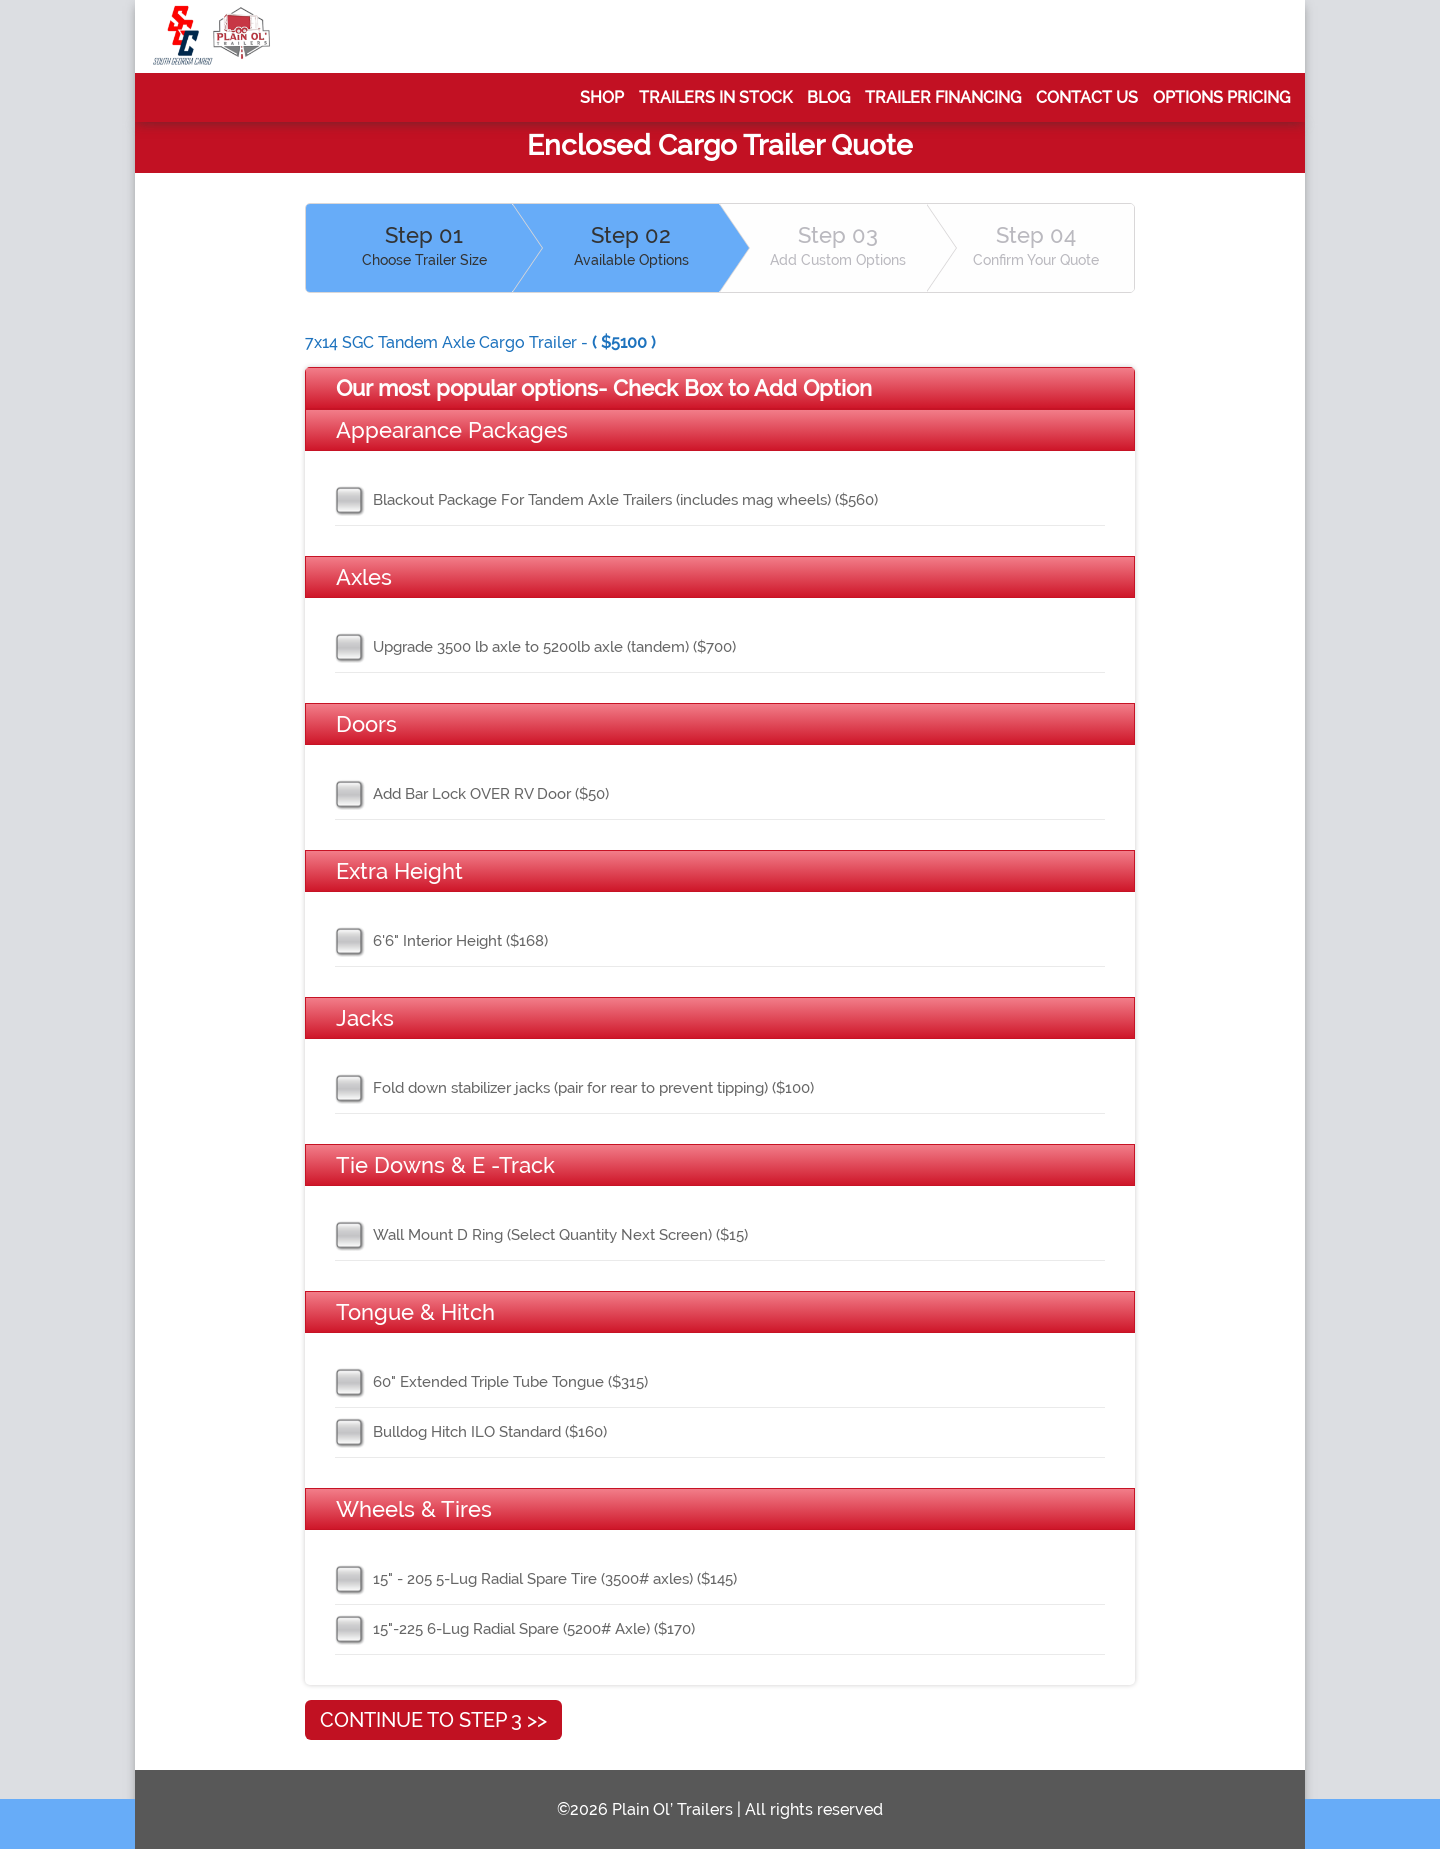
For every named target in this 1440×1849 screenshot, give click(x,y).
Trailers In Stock (715, 97)
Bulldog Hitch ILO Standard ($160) (490, 1432)
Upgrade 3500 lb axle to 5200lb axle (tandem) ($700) (554, 647)
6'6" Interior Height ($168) (460, 941)
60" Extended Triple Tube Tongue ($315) (510, 1382)
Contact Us (1087, 97)
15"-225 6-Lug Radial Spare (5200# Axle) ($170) (534, 1629)
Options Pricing (1221, 97)
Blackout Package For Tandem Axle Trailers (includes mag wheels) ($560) (625, 500)
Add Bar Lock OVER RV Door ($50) (491, 794)
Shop (602, 97)
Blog (828, 97)
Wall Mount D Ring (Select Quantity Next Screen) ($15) (560, 1235)
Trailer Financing (943, 97)
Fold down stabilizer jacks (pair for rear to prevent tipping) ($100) (593, 1088)
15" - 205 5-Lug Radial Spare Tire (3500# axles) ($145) (555, 1579)
